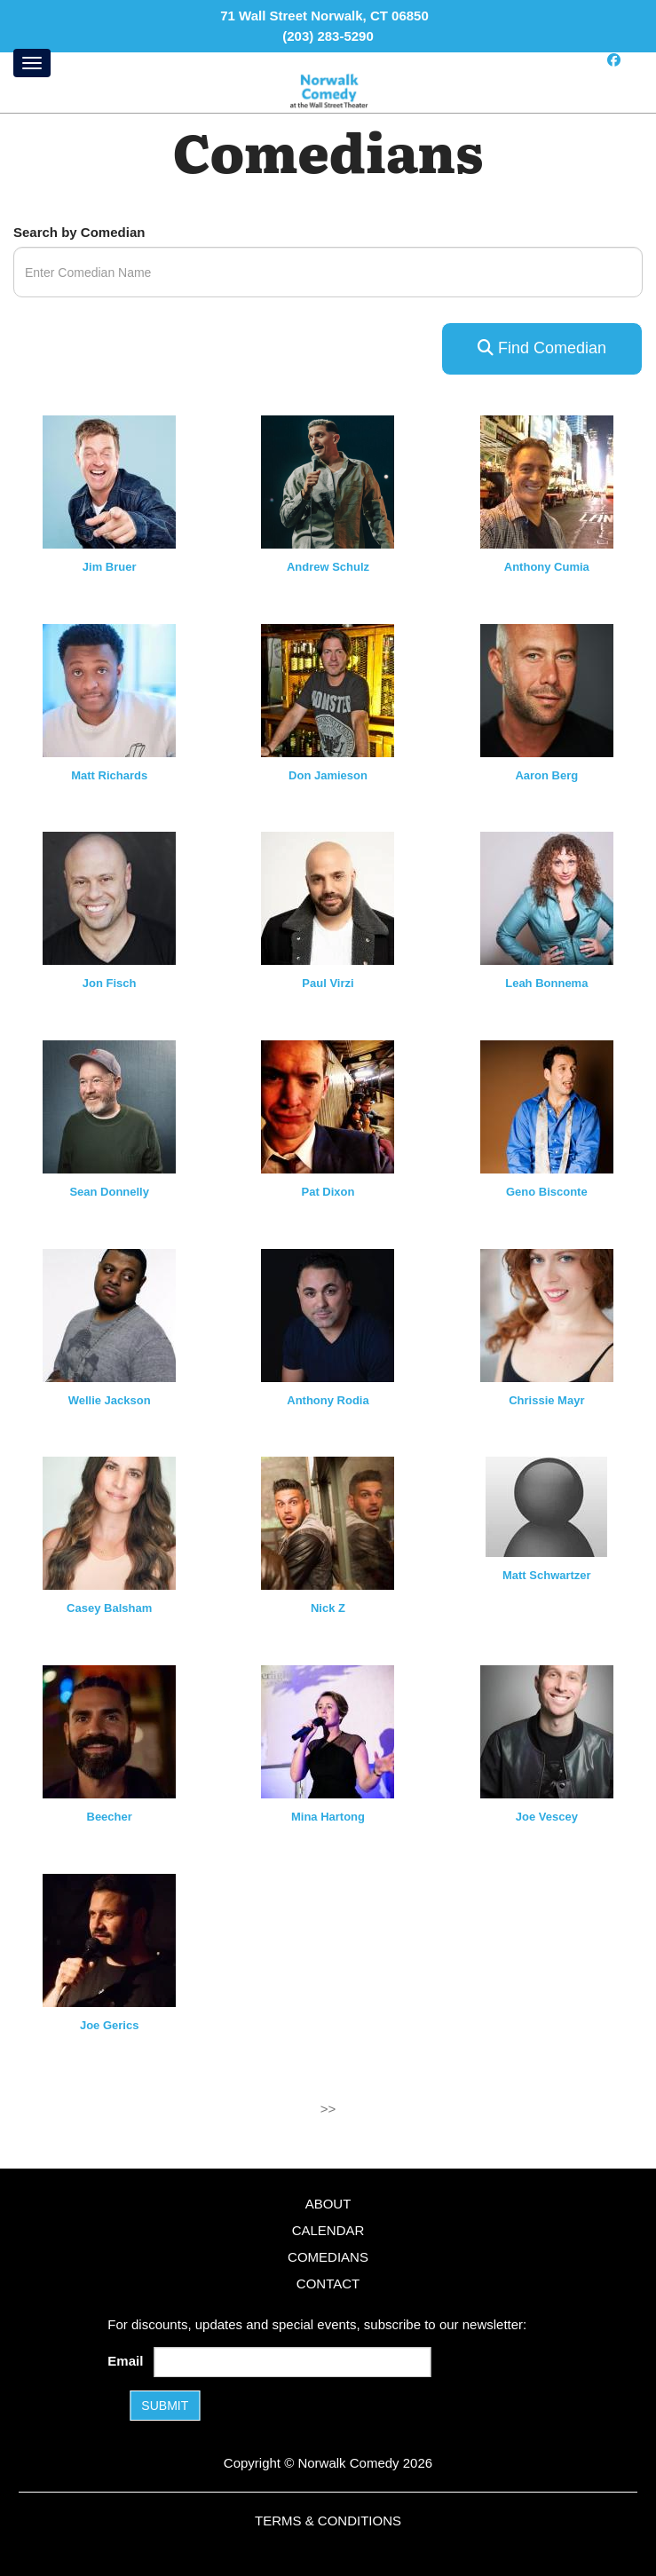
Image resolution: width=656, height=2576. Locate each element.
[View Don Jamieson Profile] (327, 689)
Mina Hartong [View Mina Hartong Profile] (328, 1816)
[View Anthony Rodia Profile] (327, 1314)
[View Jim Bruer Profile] (109, 480)
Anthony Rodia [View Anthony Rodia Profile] (327, 1400)
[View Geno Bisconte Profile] (546, 1105)
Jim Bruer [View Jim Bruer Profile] (110, 566)
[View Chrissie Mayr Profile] (546, 1314)
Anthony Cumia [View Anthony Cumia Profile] (546, 566)
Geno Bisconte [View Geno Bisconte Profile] (547, 1191)
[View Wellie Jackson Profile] (109, 1314)
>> (328, 2108)
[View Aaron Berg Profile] (546, 689)
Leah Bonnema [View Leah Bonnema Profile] (546, 983)
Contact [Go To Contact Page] (328, 2283)
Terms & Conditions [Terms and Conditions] (328, 2520)
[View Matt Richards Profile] (109, 689)
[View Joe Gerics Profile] (109, 1939)
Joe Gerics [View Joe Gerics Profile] (109, 2025)
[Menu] (32, 63)
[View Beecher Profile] (109, 1730)
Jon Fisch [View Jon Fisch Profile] (110, 983)
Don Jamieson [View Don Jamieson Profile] (328, 775)
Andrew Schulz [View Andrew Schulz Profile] (328, 566)
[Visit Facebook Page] (613, 59)
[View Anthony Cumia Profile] (546, 480)
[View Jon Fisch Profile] (109, 897)
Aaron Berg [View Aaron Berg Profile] (546, 775)
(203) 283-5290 (328, 35)
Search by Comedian (79, 232)
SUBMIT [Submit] (164, 2405)
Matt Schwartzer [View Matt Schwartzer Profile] (546, 1575)
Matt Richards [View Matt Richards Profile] (109, 775)
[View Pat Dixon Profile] (327, 1105)
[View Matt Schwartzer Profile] (547, 1507)
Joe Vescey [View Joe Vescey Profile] (547, 1816)
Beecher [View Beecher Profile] (109, 1816)
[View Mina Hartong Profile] (327, 1730)
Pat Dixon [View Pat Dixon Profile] (328, 1191)
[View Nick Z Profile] (327, 1521)
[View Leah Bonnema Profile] (546, 897)
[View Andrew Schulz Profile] (327, 480)
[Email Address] (292, 2362)
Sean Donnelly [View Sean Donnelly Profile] (109, 1191)
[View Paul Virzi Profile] (327, 897)
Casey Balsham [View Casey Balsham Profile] (109, 1608)
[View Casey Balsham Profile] (109, 1521)
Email (128, 2360)
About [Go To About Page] (328, 2203)
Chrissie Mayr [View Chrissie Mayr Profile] (546, 1400)
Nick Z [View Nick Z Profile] (328, 1608)
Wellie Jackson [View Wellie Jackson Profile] (109, 1400)
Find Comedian (542, 348)
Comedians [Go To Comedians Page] (328, 2256)
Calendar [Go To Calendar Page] (328, 2230)
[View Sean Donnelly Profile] (109, 1105)
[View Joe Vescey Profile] (546, 1730)
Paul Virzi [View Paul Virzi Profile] (327, 983)
